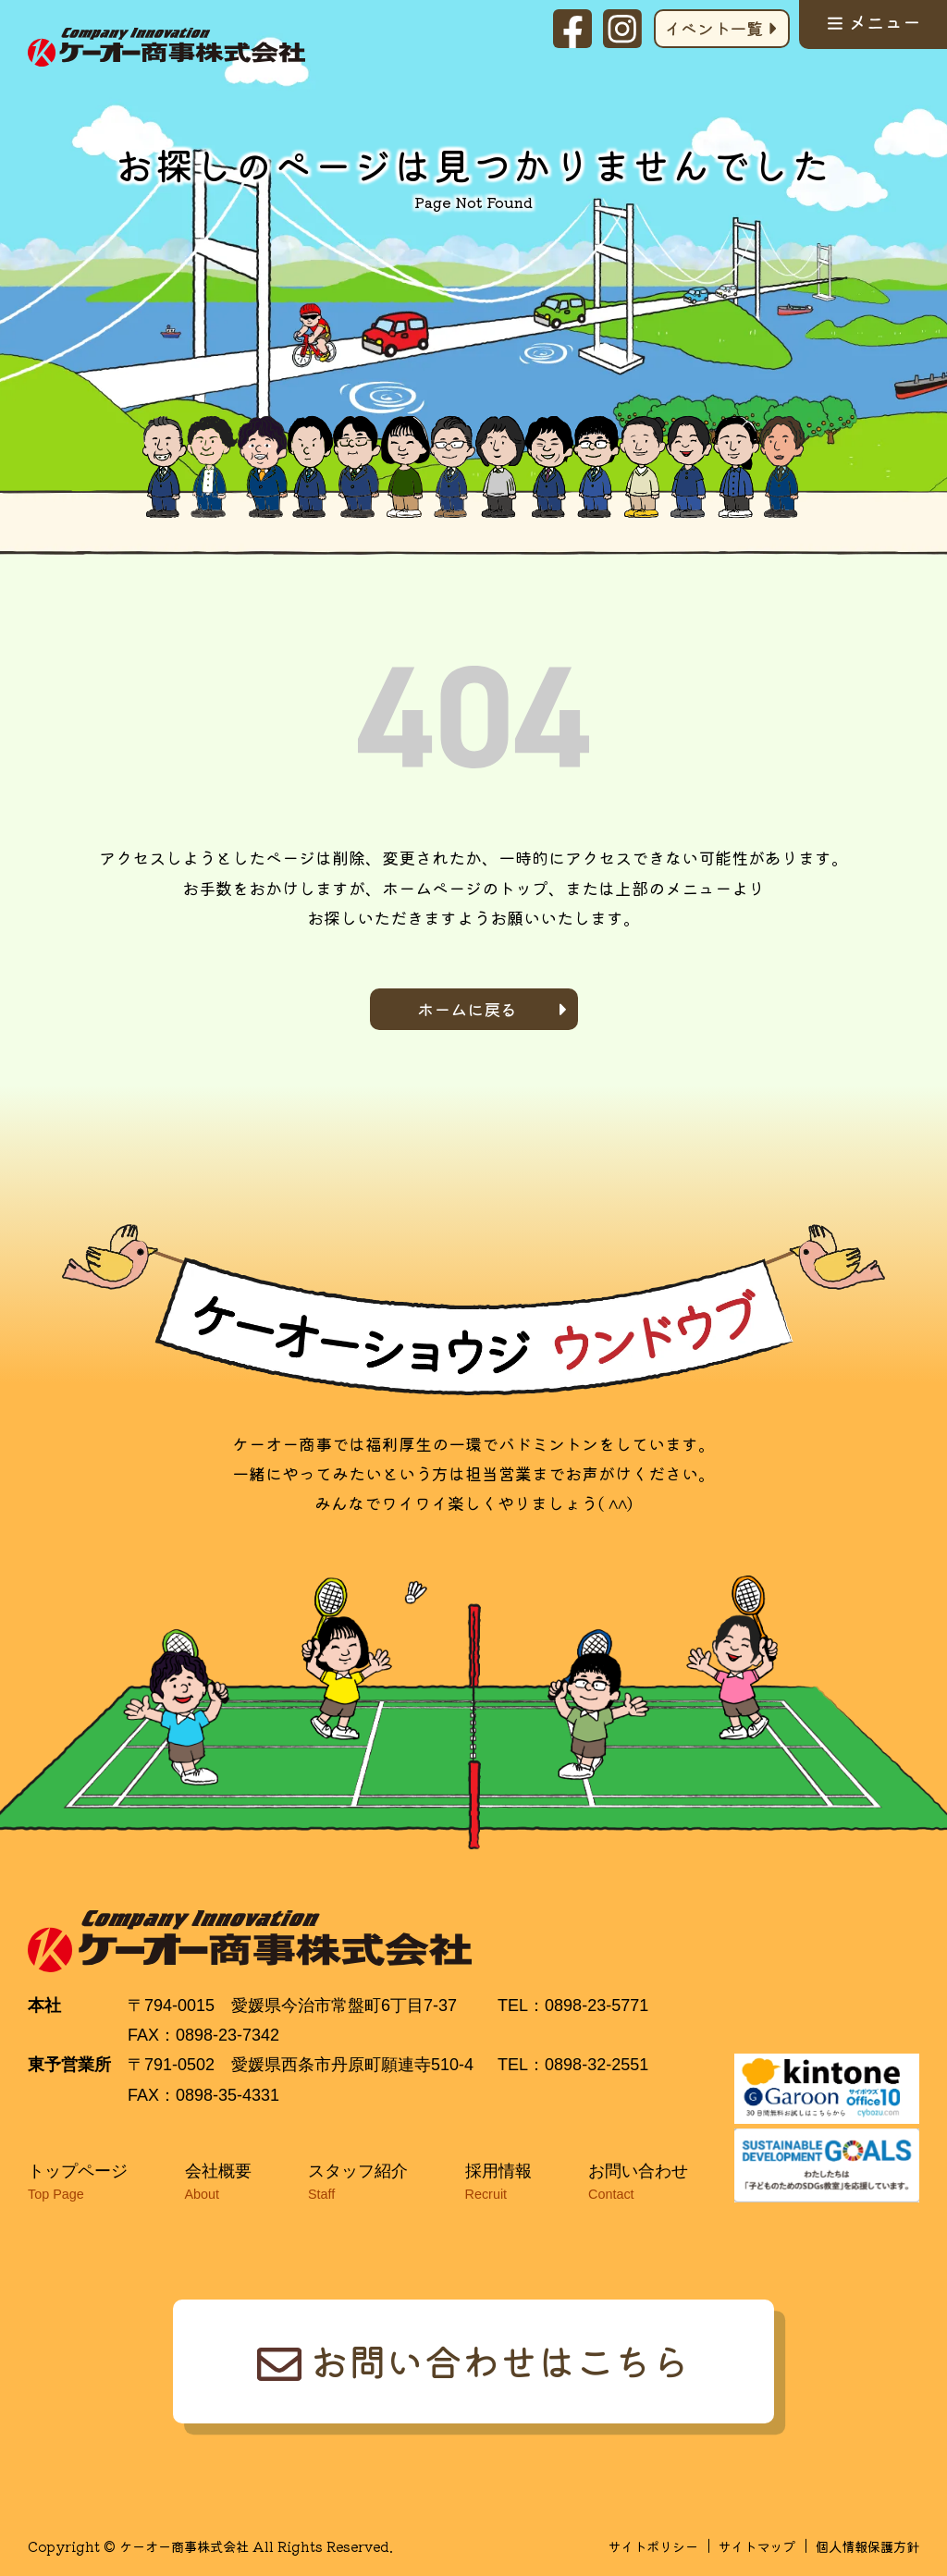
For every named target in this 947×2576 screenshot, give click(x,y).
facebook (572, 28)
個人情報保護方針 (867, 2546)
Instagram (622, 28)
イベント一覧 (713, 28)
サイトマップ (756, 2546)
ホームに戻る (467, 1009)
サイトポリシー (653, 2546)
